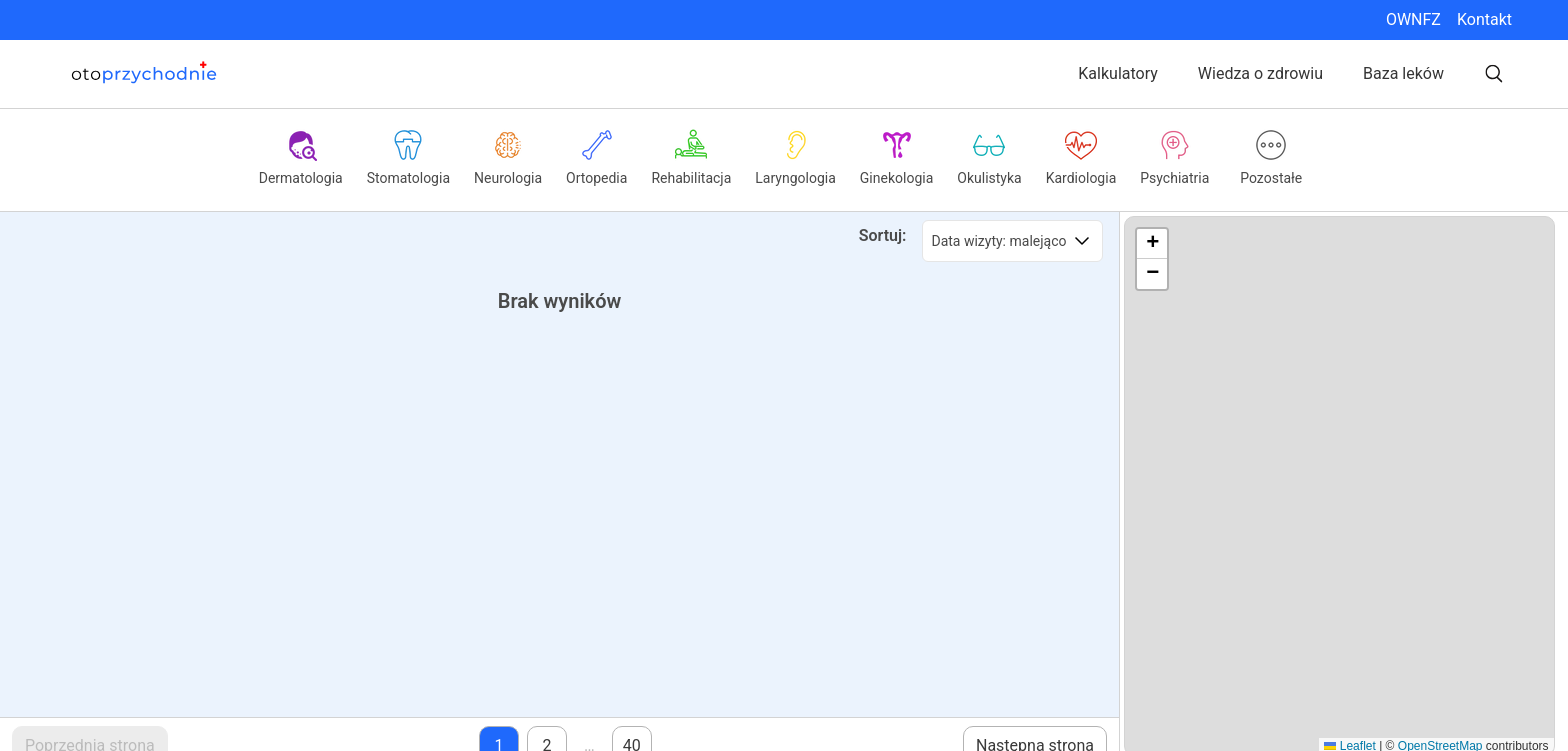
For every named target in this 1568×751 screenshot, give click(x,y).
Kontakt (1484, 19)
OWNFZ (1413, 19)
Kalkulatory (1118, 73)
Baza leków (1403, 73)
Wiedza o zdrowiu (1260, 73)
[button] (1152, 244)
